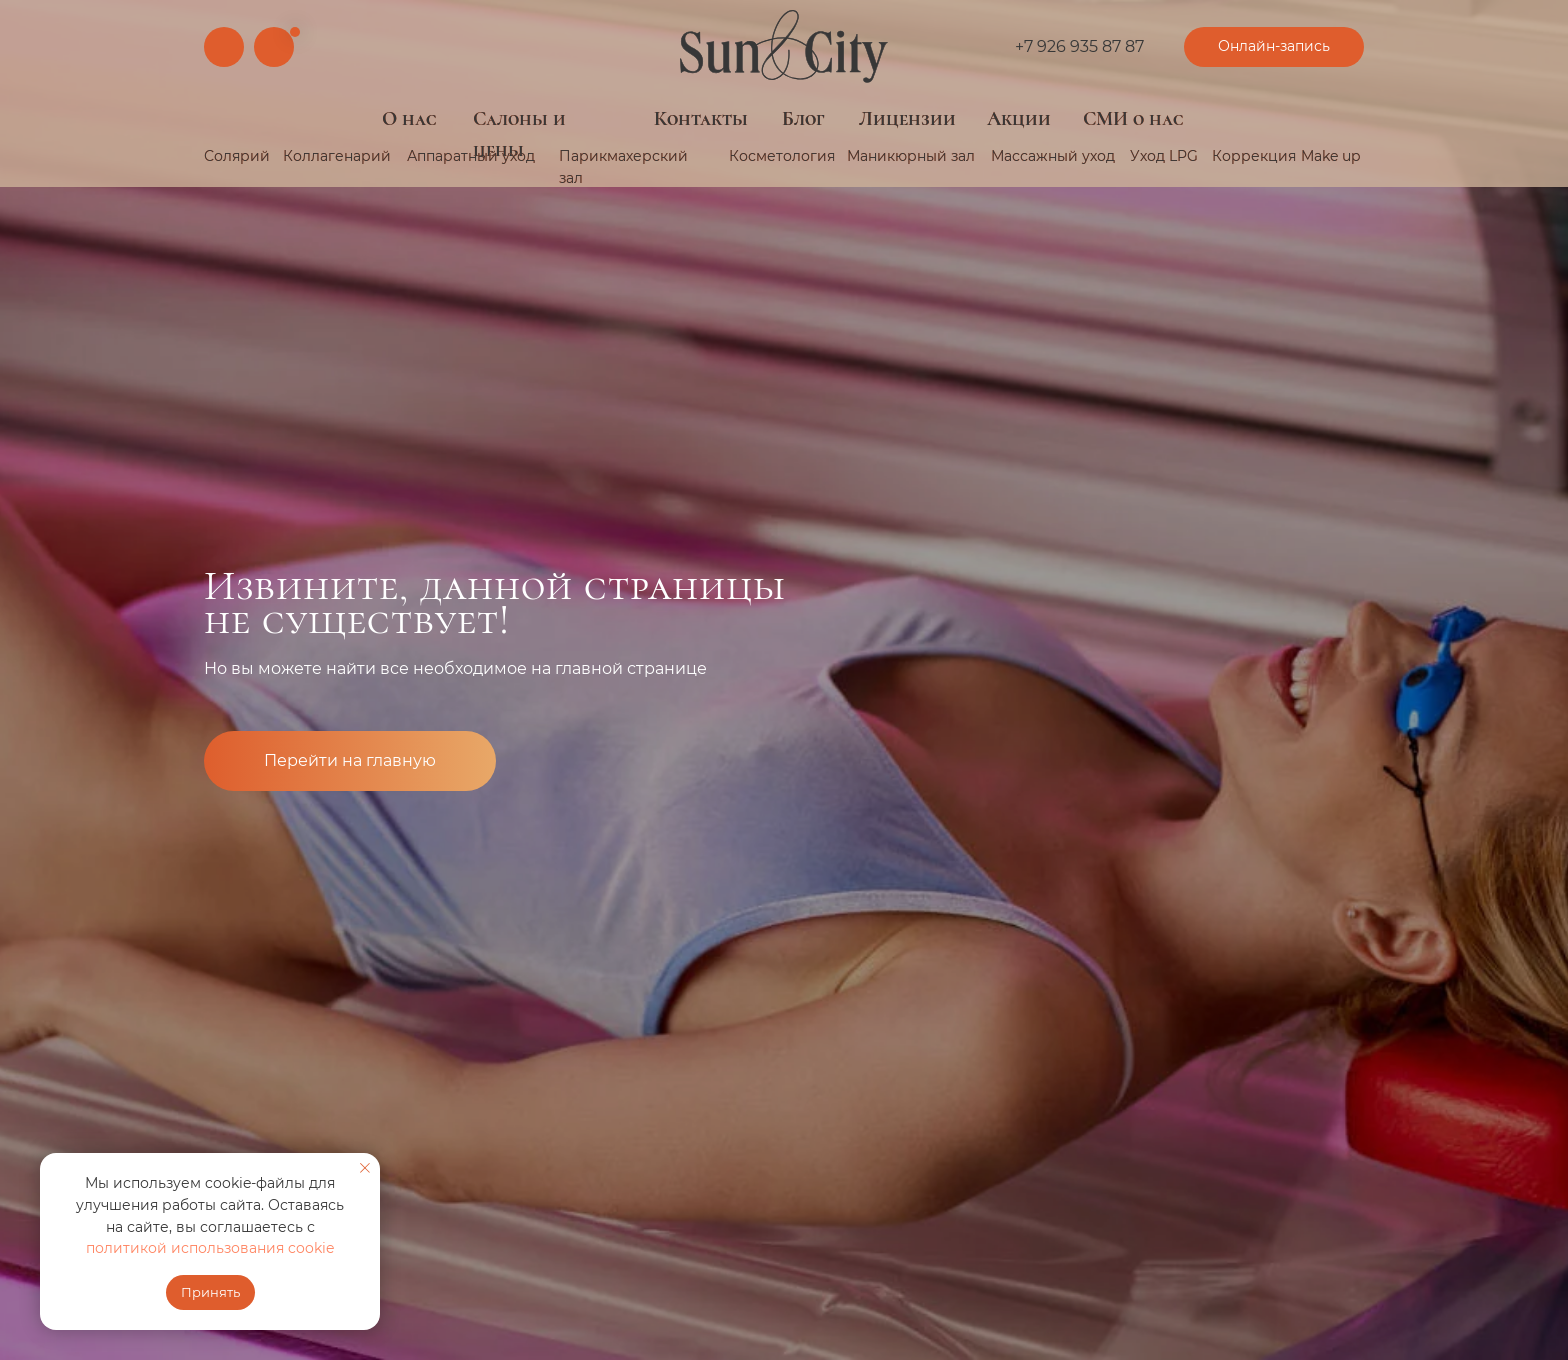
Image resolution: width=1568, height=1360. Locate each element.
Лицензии (907, 119)
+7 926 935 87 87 (1079, 46)
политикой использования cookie (210, 1248)
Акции (1019, 119)
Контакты (701, 119)
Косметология (782, 156)
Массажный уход (1053, 156)
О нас (409, 119)
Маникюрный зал (911, 156)
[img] (784, 47)
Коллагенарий (337, 156)
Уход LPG (1164, 156)
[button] (1274, 47)
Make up (1330, 156)
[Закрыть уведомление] (365, 1168)
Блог (803, 119)
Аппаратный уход (471, 156)
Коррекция (1254, 156)
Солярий (237, 156)
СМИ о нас (1133, 119)
